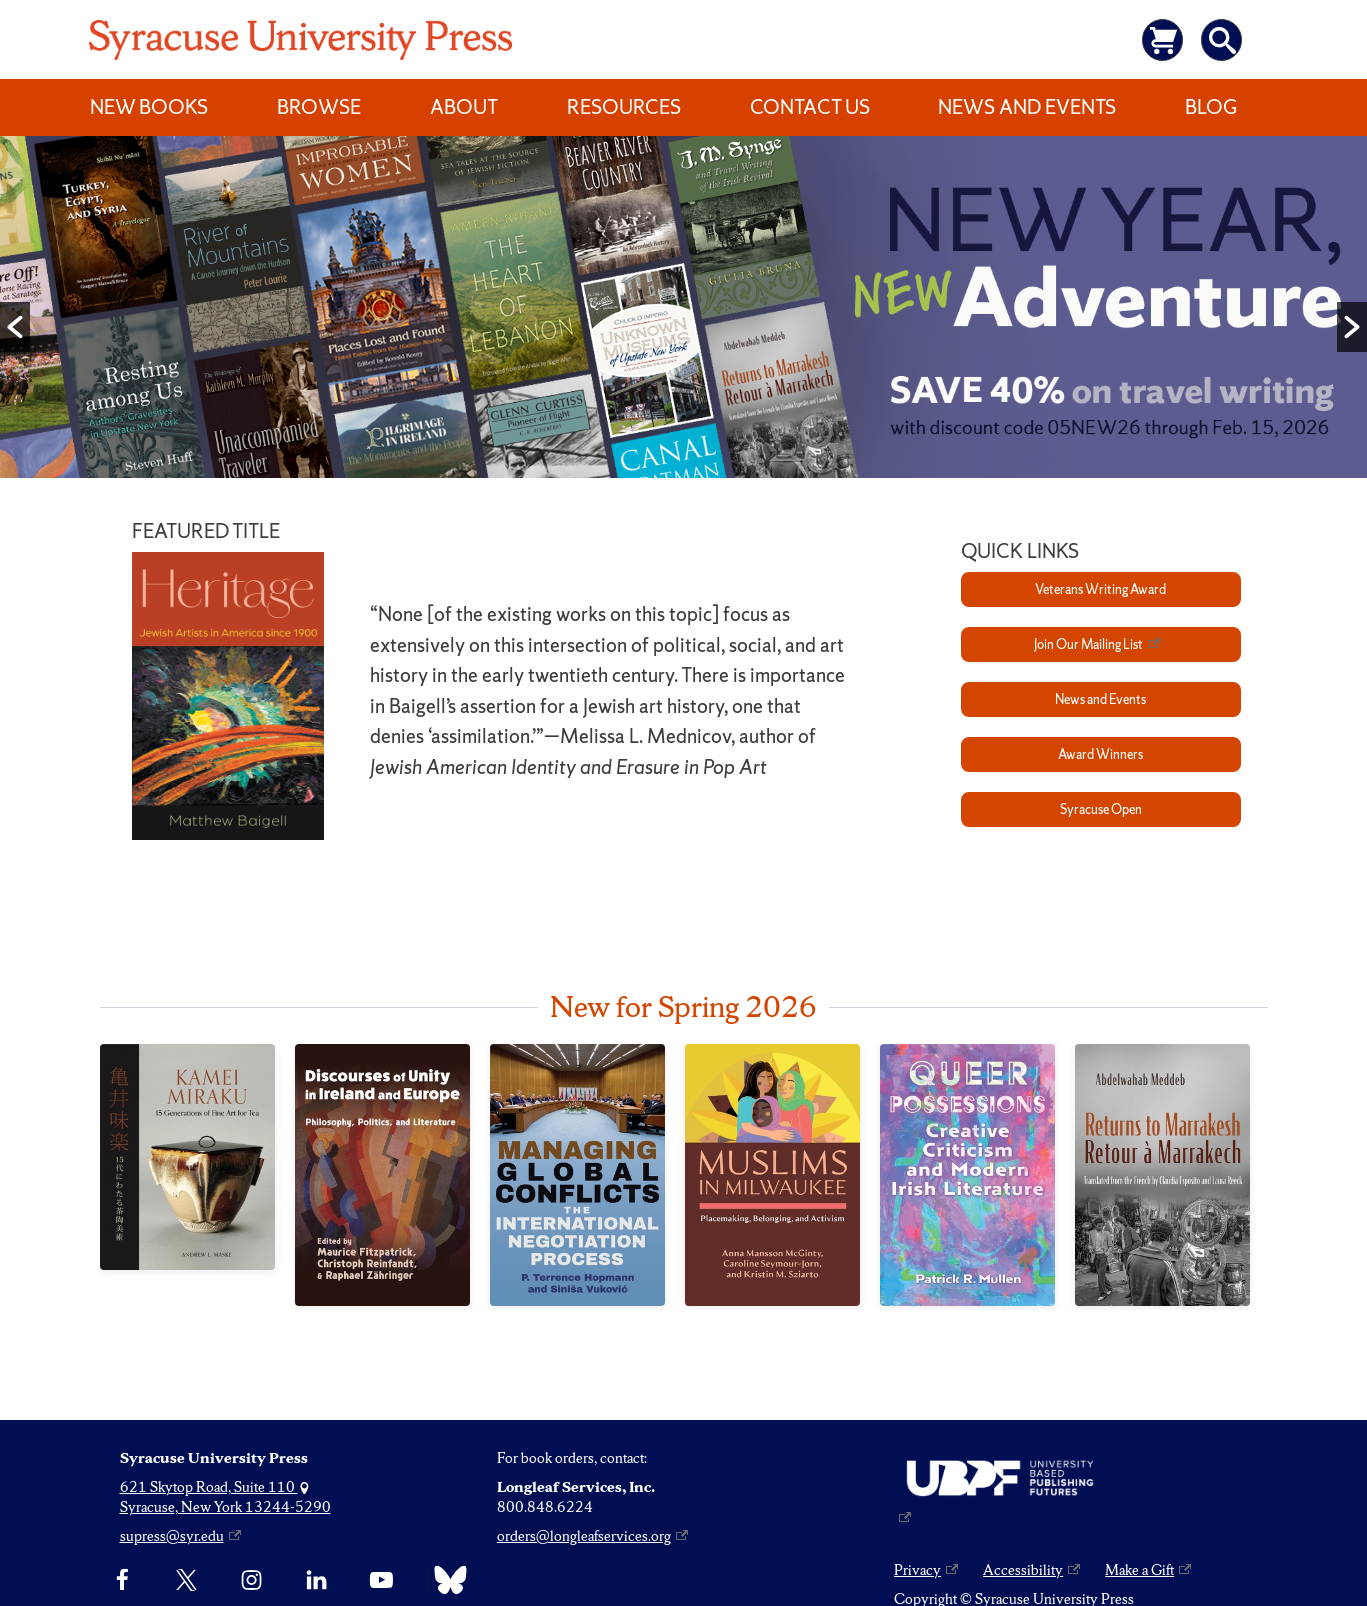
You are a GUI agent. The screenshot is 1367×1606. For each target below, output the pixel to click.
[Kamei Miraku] (187, 1157)
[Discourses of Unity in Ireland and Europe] (382, 1175)
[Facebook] (122, 1580)
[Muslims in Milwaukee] (772, 1175)
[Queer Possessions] (967, 1175)
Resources (624, 107)
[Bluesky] (445, 1580)
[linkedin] (316, 1580)
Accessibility (1023, 1570)
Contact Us (810, 107)
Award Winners (1100, 754)
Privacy (917, 1570)
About (464, 107)
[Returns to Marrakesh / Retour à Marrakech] (1162, 1175)
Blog (1211, 107)
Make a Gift (1139, 1570)
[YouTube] (381, 1580)
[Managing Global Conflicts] (577, 1175)
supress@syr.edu (172, 1536)
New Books (149, 107)
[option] (683, 311)
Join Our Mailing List (1088, 644)
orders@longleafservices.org (584, 1536)
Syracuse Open (1101, 809)
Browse (319, 107)
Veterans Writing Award (1100, 589)
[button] (15, 327)
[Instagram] (251, 1580)
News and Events (1027, 107)
